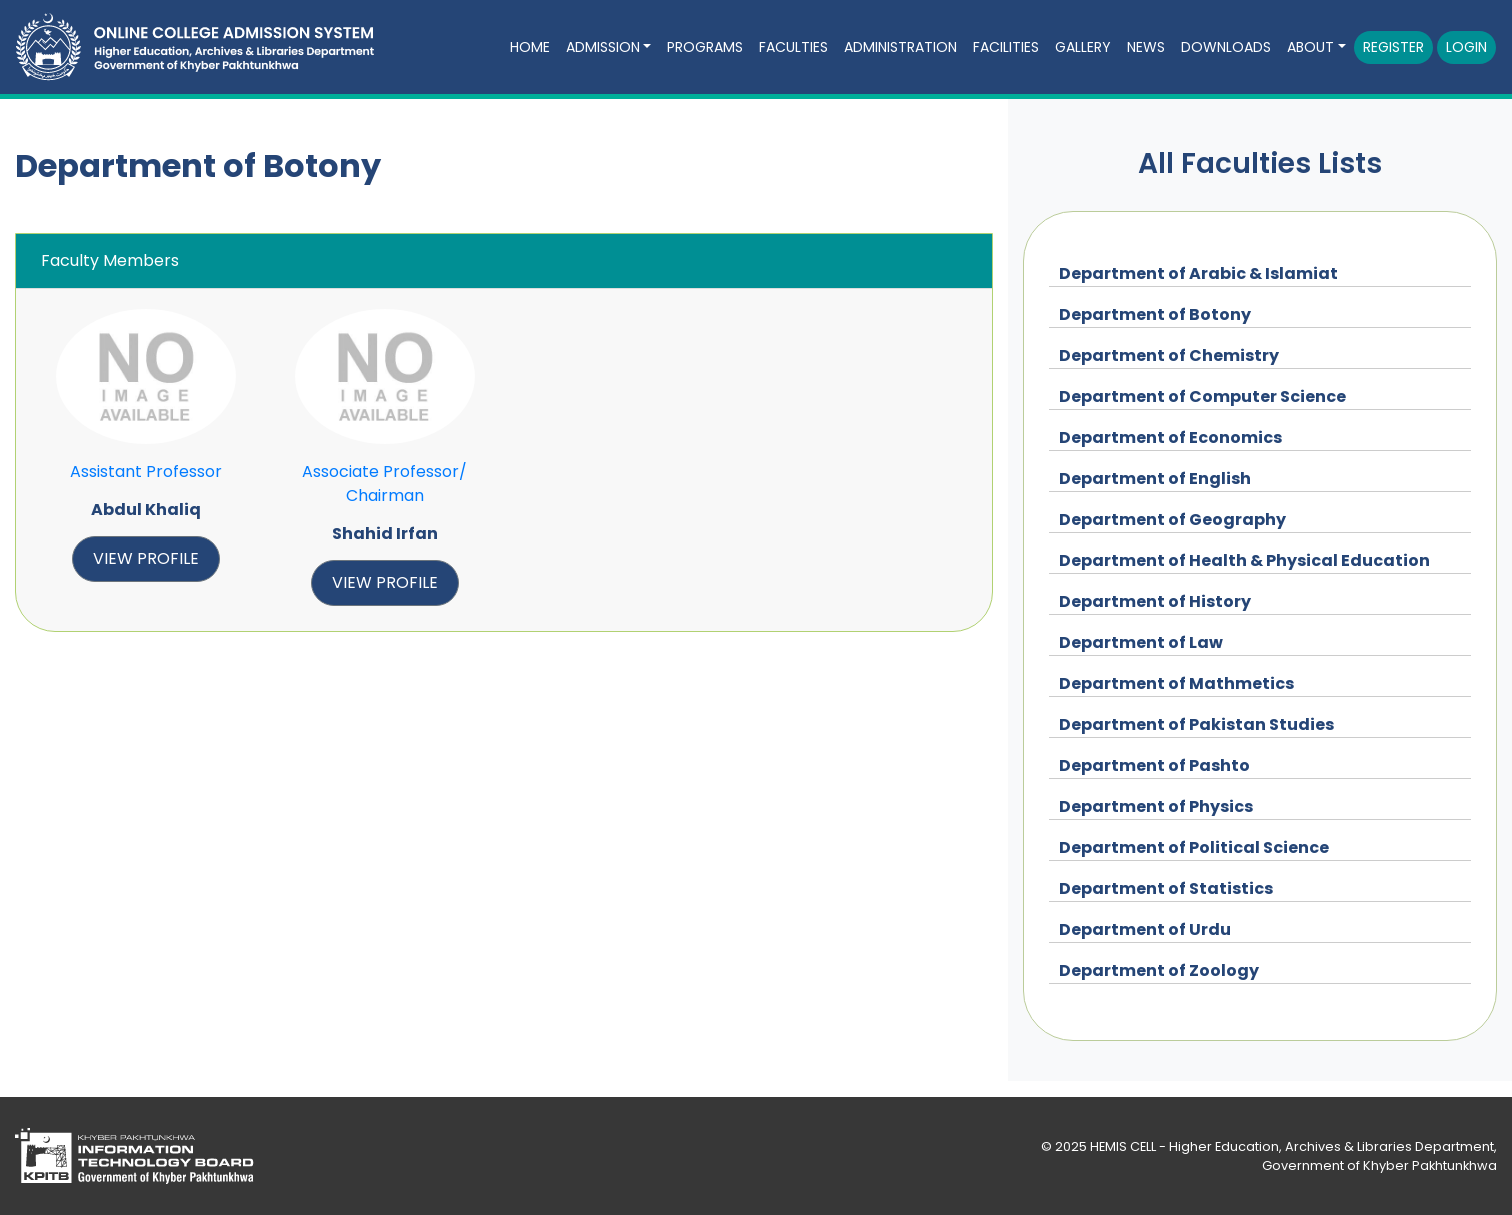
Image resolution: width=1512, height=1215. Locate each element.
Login (1466, 47)
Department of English (1155, 478)
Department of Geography (1172, 519)
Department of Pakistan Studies (1196, 724)
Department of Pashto (1154, 765)
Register (1393, 47)
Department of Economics (1170, 437)
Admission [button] (603, 47)
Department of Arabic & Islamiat (1198, 273)
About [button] (1310, 47)
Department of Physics (1156, 806)
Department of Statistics (1166, 888)
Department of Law (1141, 642)
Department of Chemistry (1169, 355)
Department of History (1155, 601)
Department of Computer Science (1202, 396)
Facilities (1006, 47)
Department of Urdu (1145, 929)
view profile (146, 558)
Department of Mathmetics (1176, 683)
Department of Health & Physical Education (1244, 560)
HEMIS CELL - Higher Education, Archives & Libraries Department (1292, 1146)
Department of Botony (1155, 314)
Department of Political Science (1194, 847)
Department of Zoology (1159, 970)
